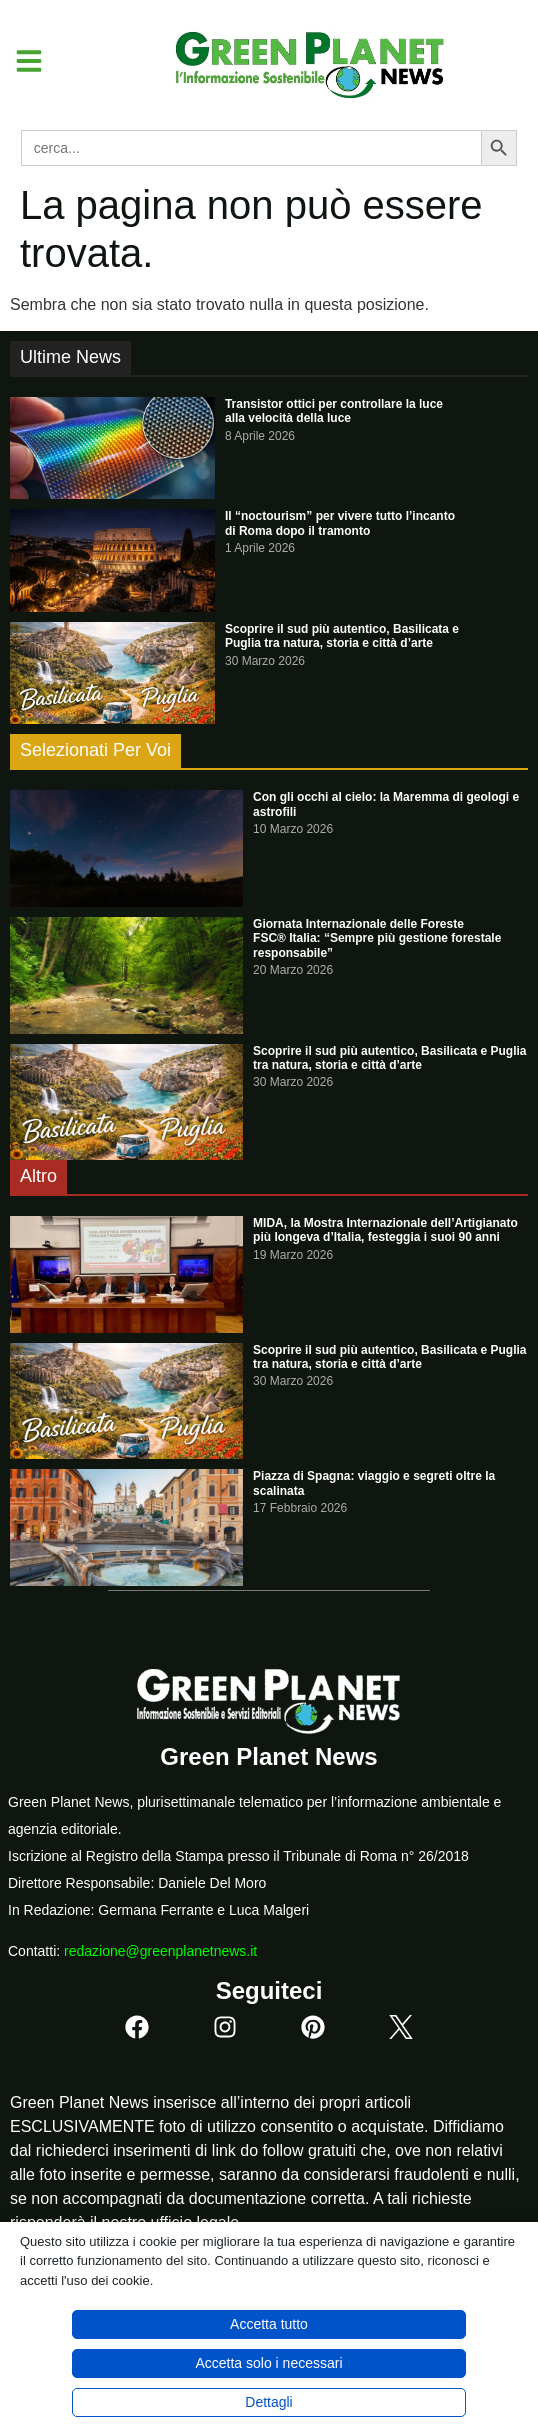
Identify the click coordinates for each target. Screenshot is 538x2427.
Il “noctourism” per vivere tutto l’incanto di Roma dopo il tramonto (340, 523)
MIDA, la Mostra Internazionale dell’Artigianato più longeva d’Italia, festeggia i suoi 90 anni (385, 1230)
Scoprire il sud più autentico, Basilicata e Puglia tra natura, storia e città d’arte (342, 636)
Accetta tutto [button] (269, 2324)
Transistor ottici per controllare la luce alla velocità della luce (334, 411)
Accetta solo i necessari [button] (268, 2363)
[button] (21, 61)
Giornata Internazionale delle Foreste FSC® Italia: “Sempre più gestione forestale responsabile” (377, 938)
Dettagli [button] (268, 2402)
